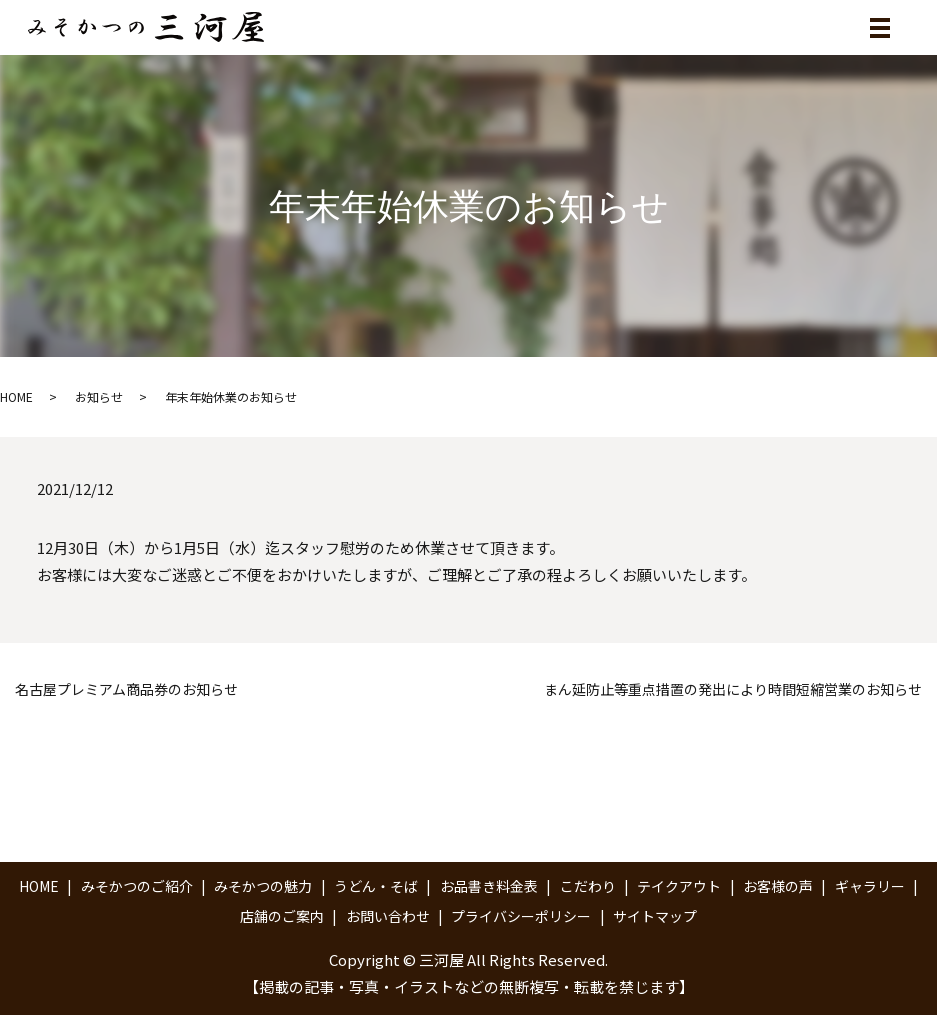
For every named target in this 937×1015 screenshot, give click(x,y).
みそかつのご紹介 (137, 886)
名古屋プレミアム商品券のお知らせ (126, 689)
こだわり (588, 886)
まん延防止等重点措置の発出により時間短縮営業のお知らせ (733, 689)
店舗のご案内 (282, 916)
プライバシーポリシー (521, 916)
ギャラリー (870, 886)
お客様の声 (778, 886)
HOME (16, 396)
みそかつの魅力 (263, 886)
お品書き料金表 (489, 886)
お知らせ (99, 396)
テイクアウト (679, 886)
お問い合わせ (388, 916)
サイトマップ (655, 916)
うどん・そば (376, 886)
